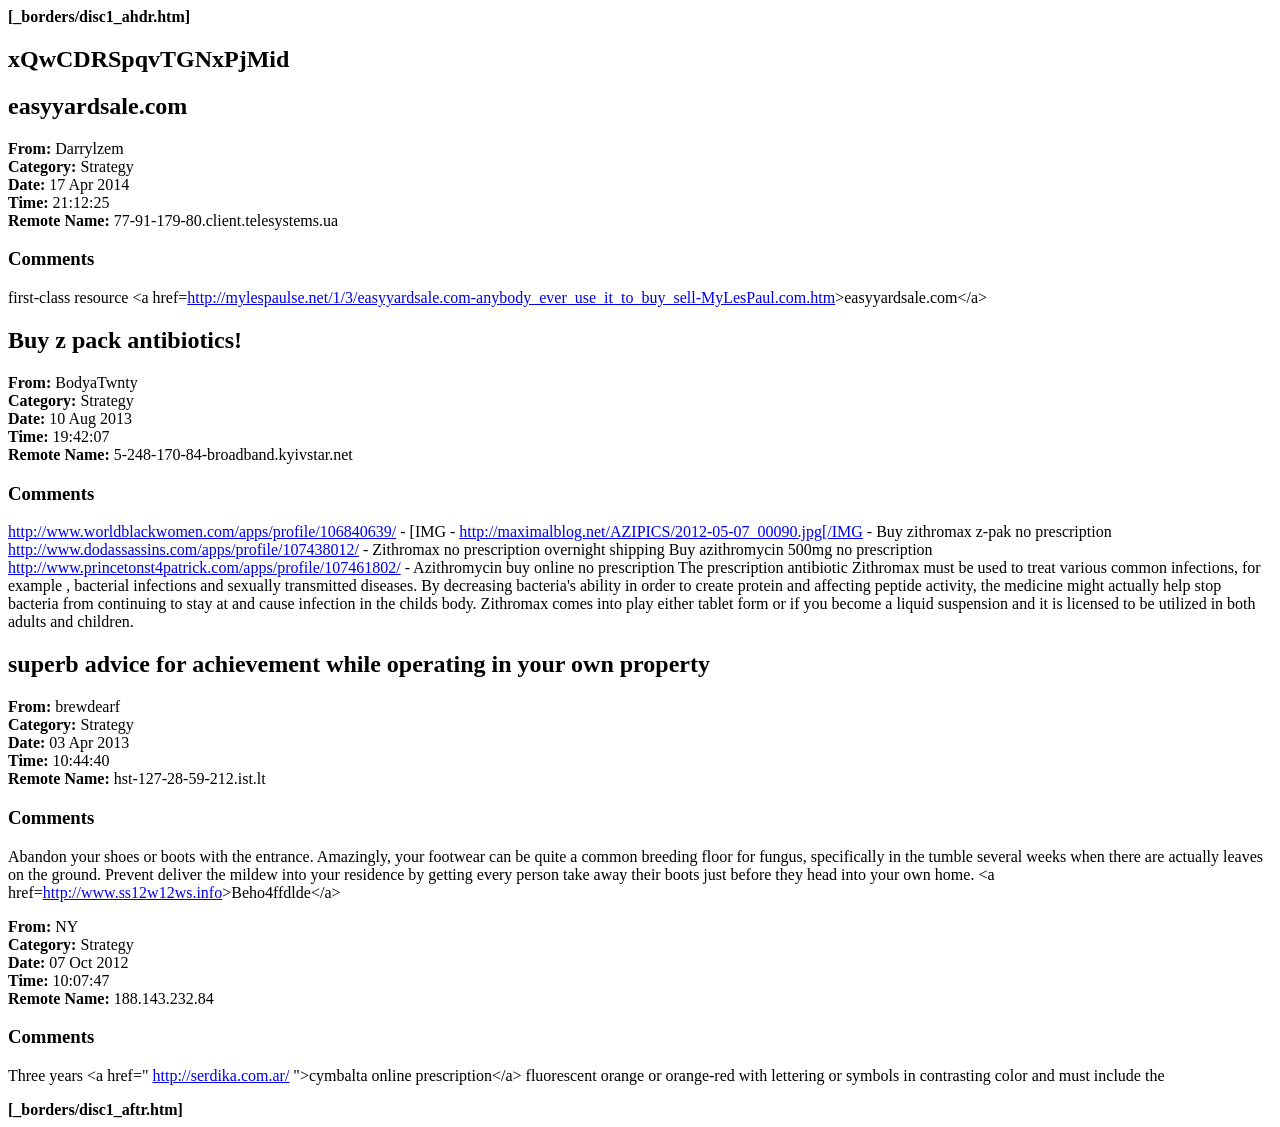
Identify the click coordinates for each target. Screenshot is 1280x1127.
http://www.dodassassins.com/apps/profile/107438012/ (183, 549)
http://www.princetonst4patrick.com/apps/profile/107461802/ (204, 567)
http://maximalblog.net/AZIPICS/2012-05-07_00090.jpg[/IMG (661, 531)
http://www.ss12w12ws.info (132, 892)
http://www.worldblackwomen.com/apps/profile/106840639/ (202, 531)
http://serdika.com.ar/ (221, 1075)
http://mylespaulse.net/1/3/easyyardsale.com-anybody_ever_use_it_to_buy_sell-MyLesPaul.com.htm (511, 297)
